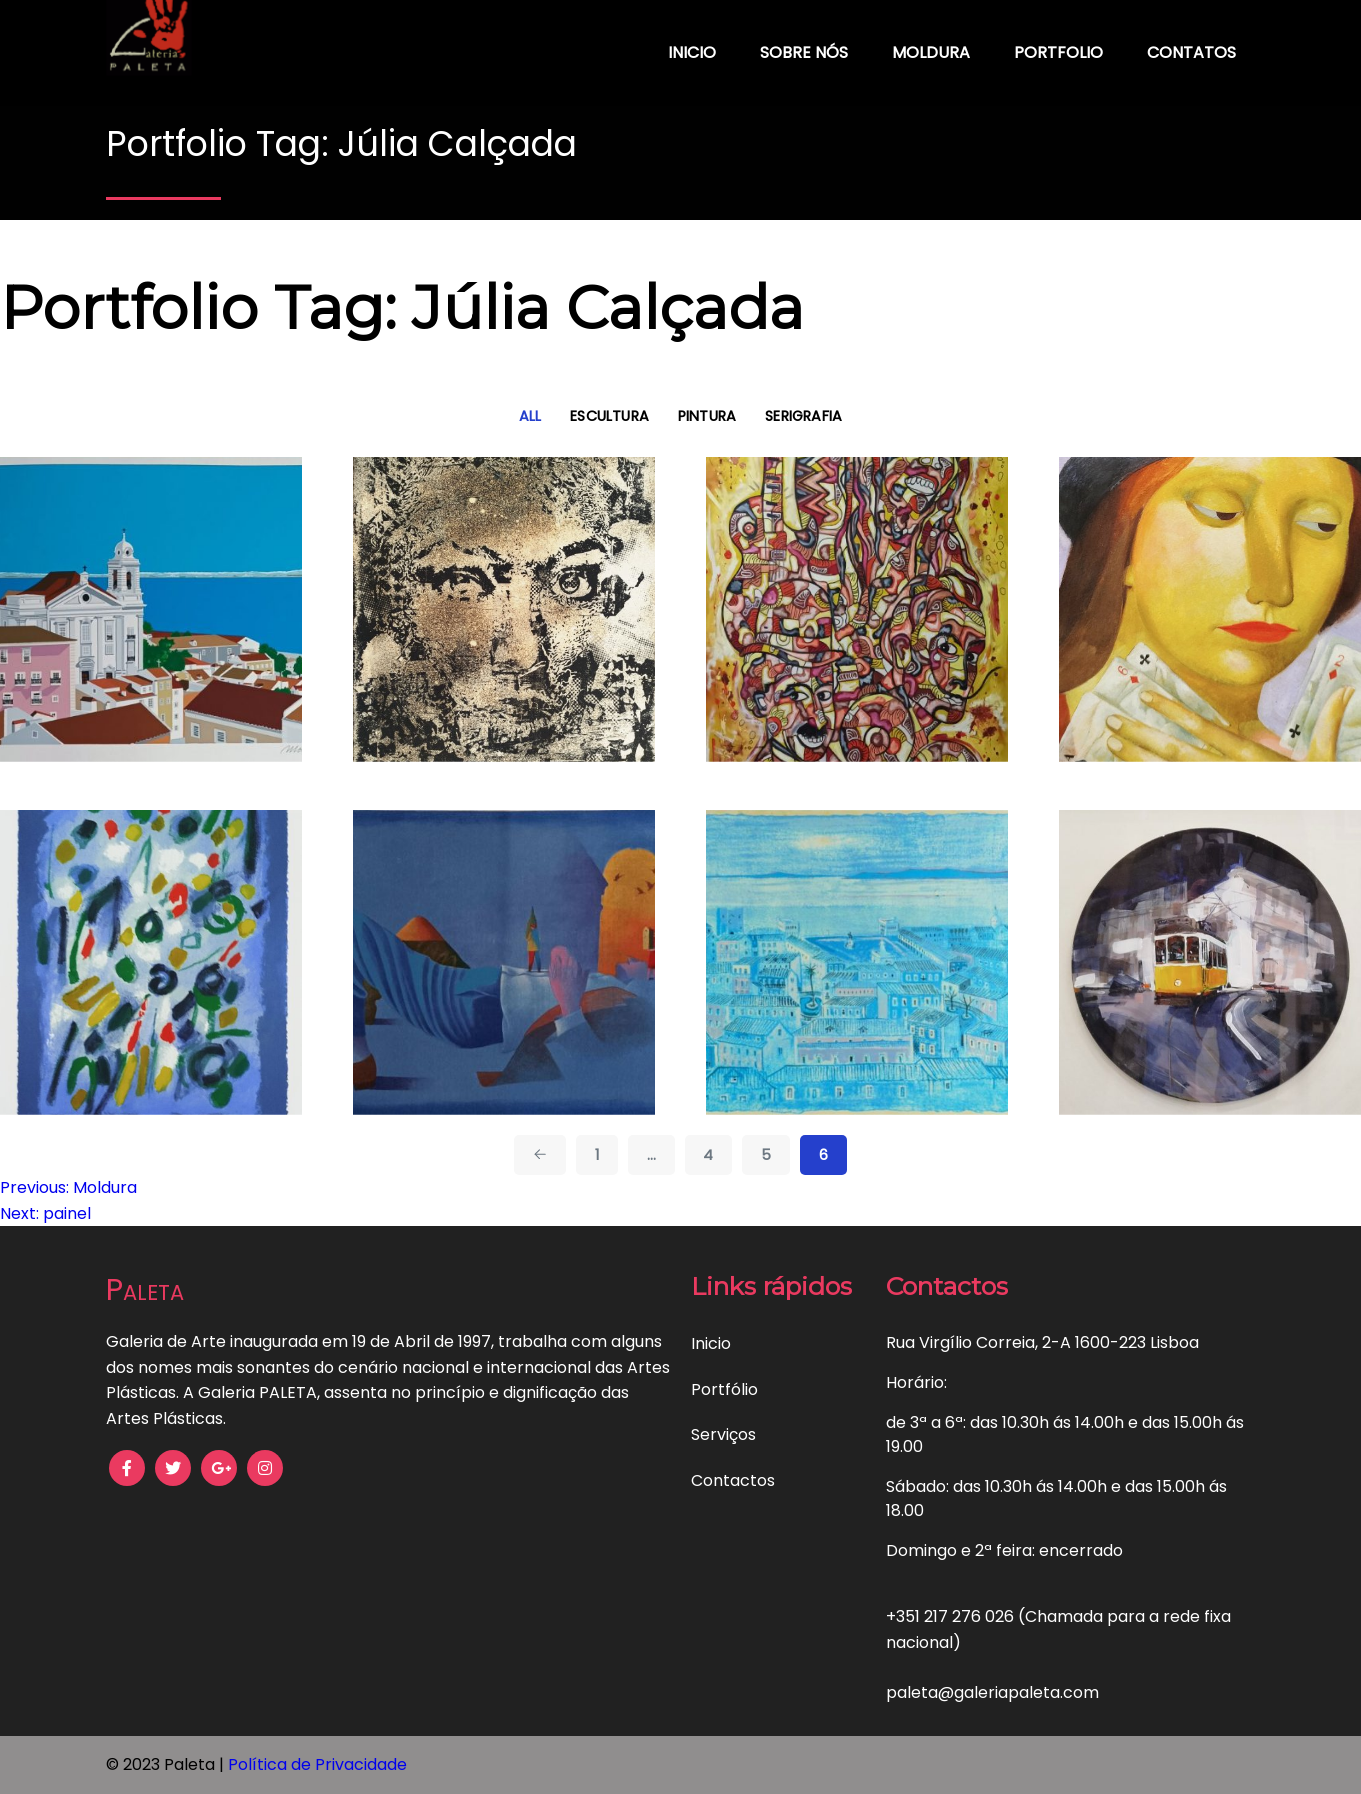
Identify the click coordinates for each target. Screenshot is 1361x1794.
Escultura (609, 416)
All (530, 416)
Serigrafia (803, 416)
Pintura (707, 416)
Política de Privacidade (317, 1764)
